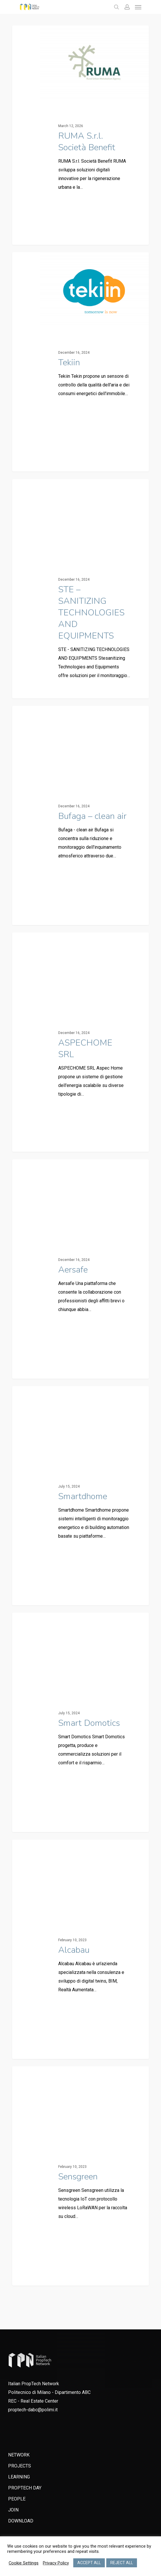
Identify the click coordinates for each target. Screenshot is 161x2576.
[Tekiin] (80, 362)
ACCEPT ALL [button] (89, 2562)
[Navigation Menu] (138, 7)
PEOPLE (16, 2499)
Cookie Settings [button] (24, 2563)
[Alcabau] (80, 1949)
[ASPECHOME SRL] (80, 1042)
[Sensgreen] (80, 2176)
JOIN (13, 2510)
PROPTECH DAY (24, 2488)
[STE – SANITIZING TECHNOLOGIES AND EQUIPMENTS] (80, 588)
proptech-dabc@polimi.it (33, 2409)
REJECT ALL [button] (121, 2562)
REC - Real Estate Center (33, 2401)
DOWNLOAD (20, 2521)
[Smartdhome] (80, 1495)
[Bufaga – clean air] (80, 815)
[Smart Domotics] (80, 1722)
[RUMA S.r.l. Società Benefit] (80, 135)
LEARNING (19, 2477)
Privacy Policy (56, 2563)
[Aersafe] (80, 1269)
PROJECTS (19, 2466)
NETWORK (19, 2455)
